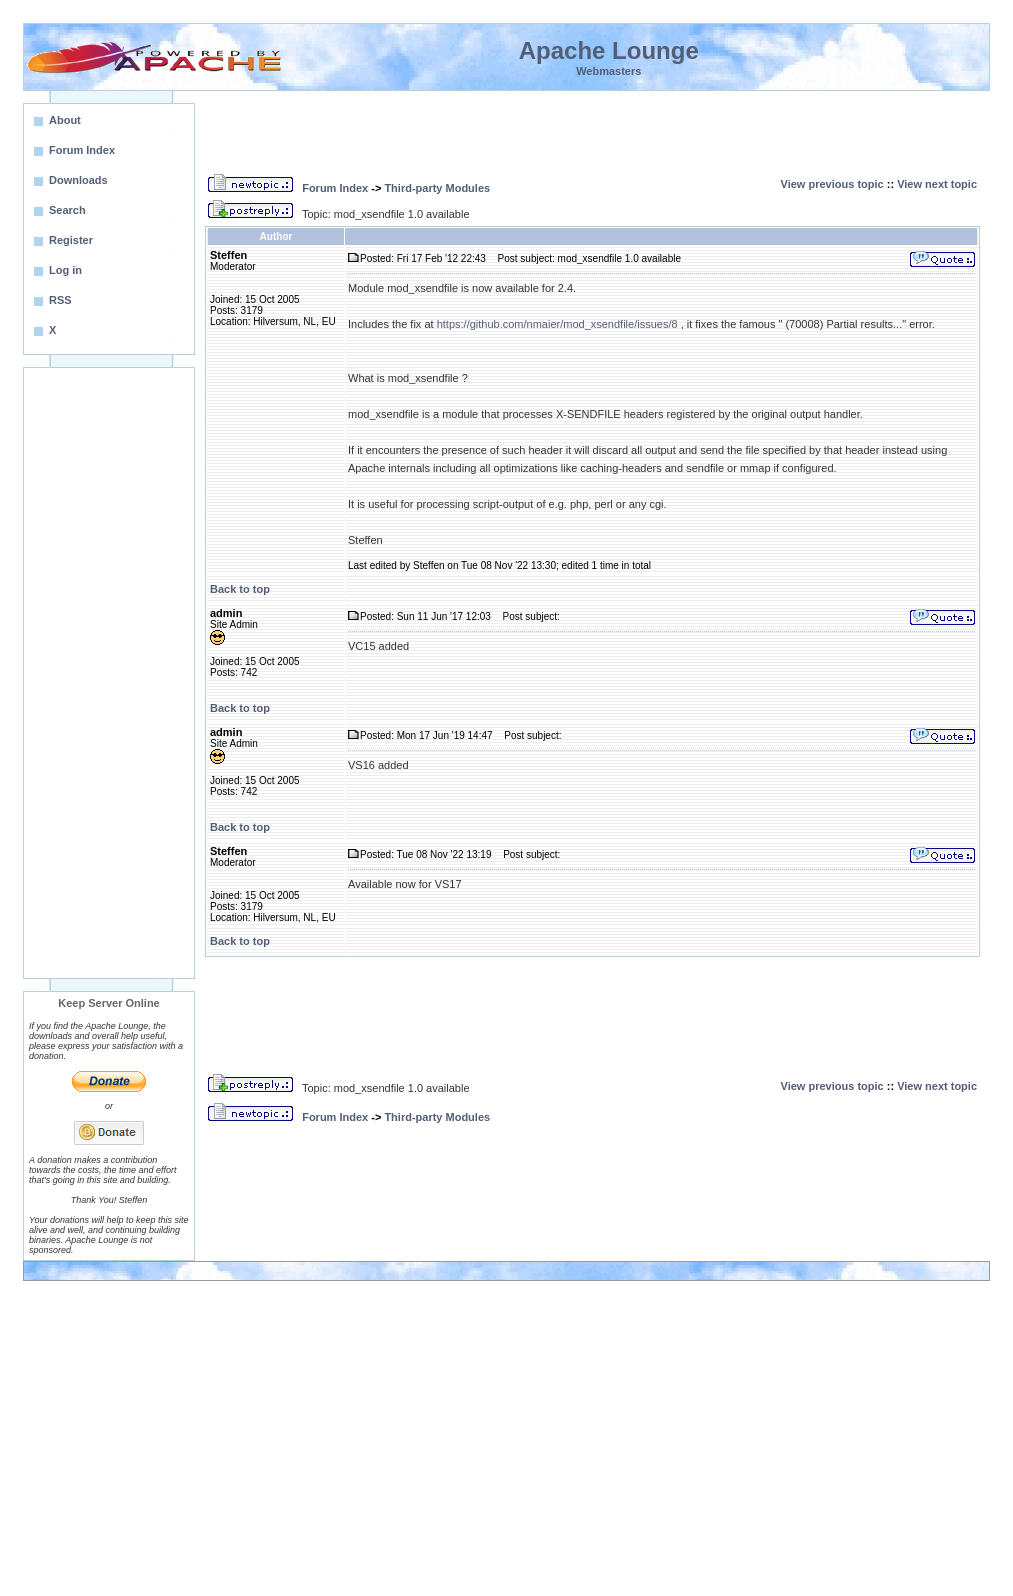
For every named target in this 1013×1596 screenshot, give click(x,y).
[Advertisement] (109, 673)
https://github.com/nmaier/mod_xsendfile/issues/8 (557, 324)
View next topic (937, 184)
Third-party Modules (437, 188)
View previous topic (832, 184)
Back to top (240, 589)
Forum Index (335, 188)
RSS (60, 300)
